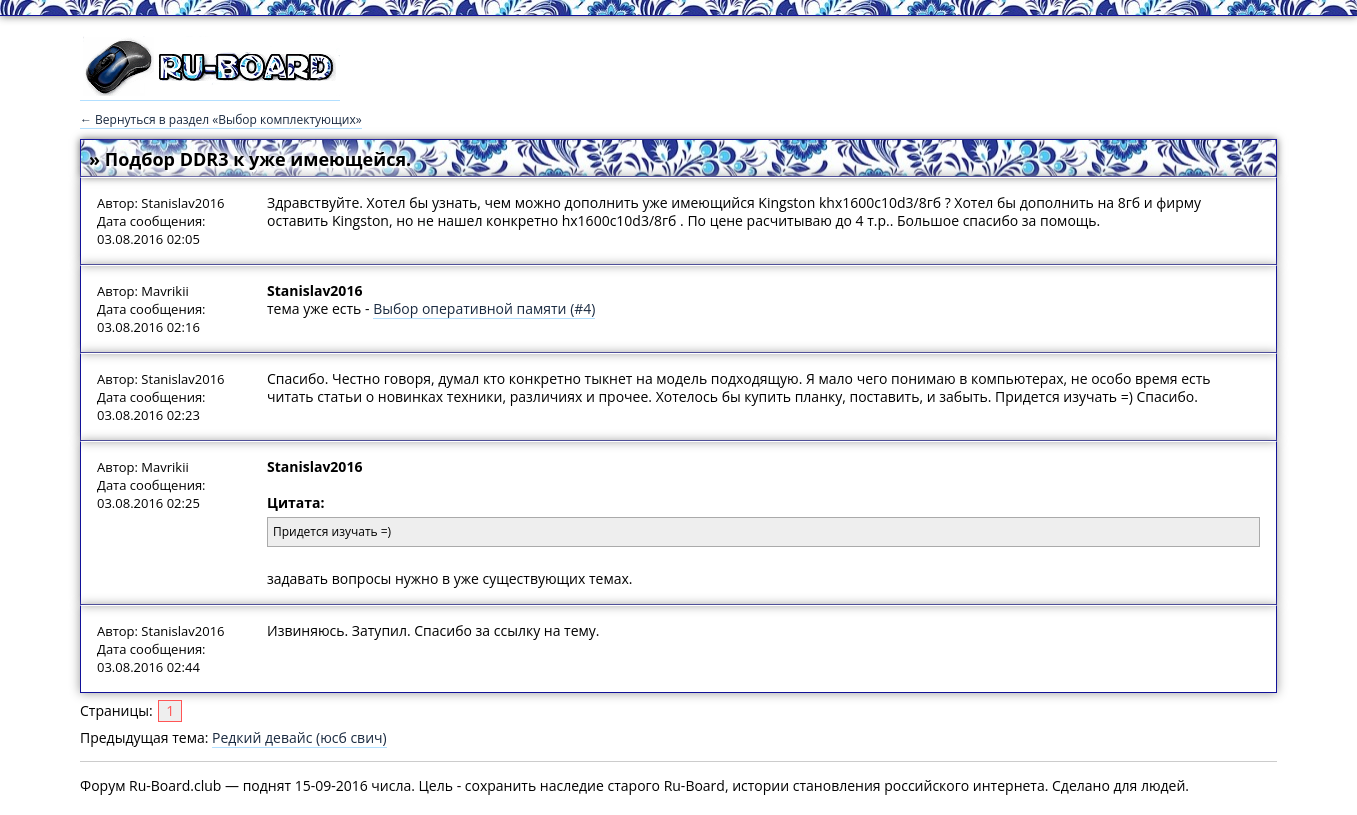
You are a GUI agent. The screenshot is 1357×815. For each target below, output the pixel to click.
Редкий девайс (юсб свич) (299, 737)
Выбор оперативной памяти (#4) (484, 308)
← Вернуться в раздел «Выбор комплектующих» (221, 119)
